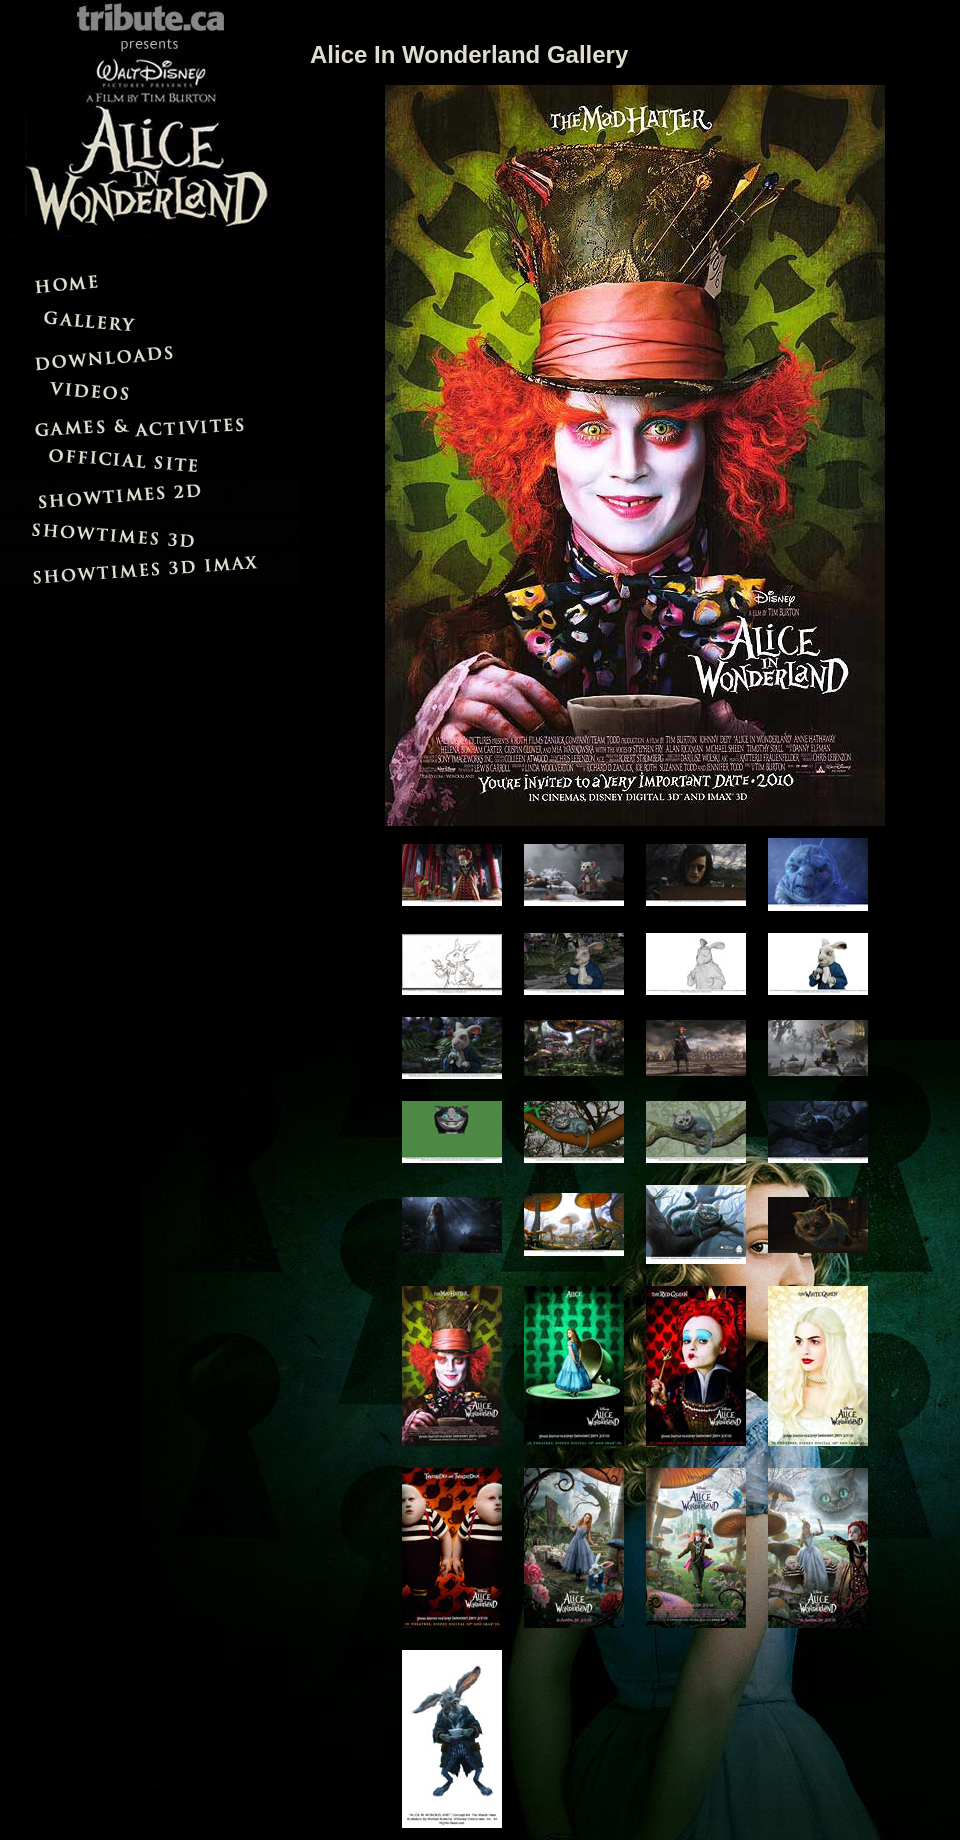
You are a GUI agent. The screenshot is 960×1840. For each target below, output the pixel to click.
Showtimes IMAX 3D (150, 567)
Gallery (150, 317)
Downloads (150, 354)
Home (150, 282)
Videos (150, 390)
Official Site (150, 459)
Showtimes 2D (150, 495)
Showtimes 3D (150, 531)
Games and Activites (150, 424)
